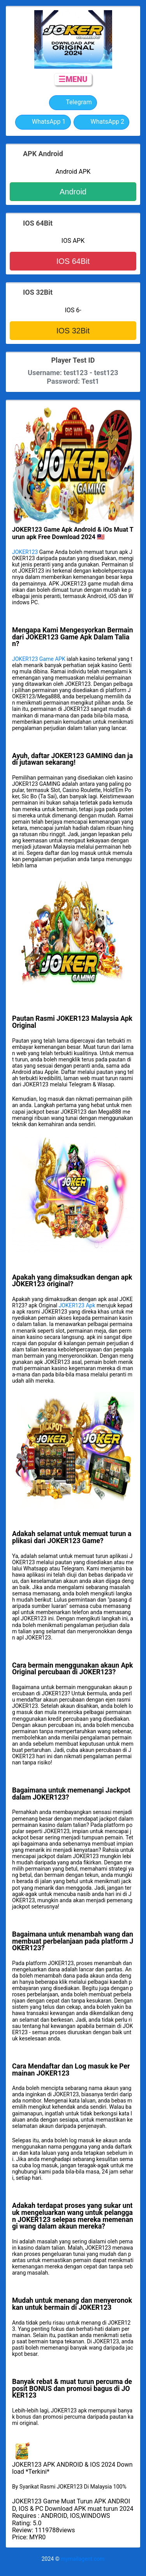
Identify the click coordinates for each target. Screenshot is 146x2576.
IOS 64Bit (73, 261)
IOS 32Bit (73, 330)
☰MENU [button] (72, 79)
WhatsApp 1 (43, 122)
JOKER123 (25, 552)
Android (73, 191)
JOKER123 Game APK (38, 659)
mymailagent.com (82, 2559)
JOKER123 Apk (77, 1305)
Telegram (72, 103)
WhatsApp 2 (101, 122)
